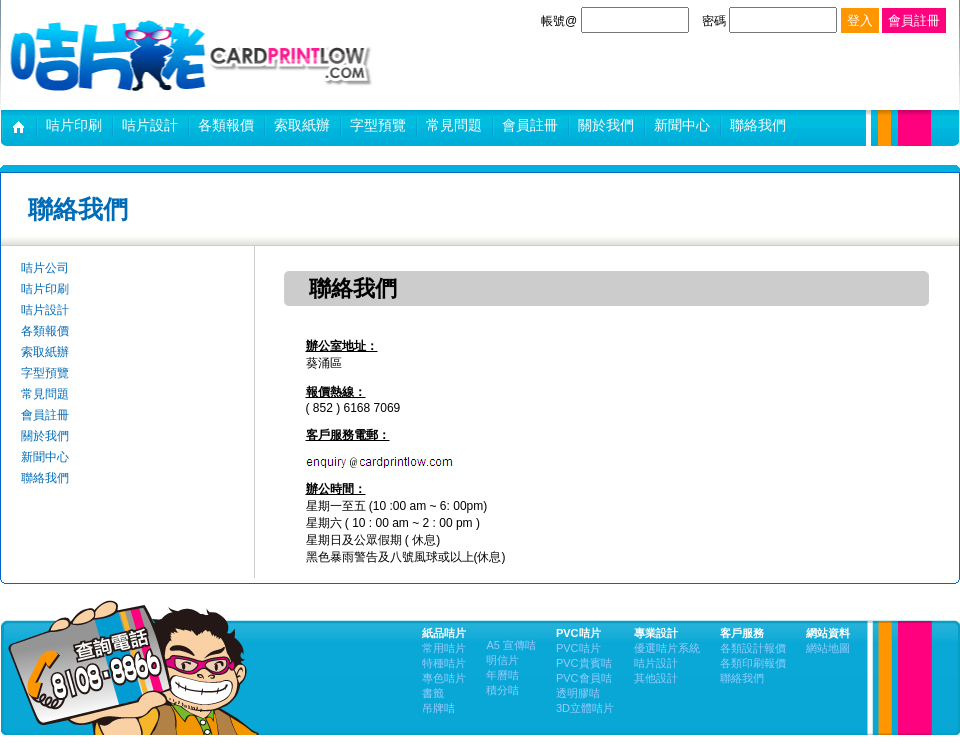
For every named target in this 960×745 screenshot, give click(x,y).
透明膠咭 (578, 693)
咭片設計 (150, 125)
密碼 (771, 21)
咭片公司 (18, 130)
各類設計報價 (753, 648)
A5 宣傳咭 (511, 645)
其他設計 (656, 678)
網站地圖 (828, 648)
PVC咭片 (578, 648)
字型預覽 (378, 125)
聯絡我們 (758, 125)
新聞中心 (682, 125)
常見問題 (454, 125)
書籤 (433, 693)
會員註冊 (530, 125)
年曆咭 (502, 675)
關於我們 (606, 125)
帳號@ (615, 21)
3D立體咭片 (585, 708)
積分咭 (502, 690)
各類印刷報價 (753, 663)
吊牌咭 (438, 708)
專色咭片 (444, 678)
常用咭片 (444, 648)
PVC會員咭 (584, 678)
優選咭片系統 (667, 648)
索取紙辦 (302, 125)
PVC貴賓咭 (584, 663)
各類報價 (226, 125)
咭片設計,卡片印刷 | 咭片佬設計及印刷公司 (191, 55)
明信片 (502, 660)
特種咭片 (444, 663)
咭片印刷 (74, 125)
